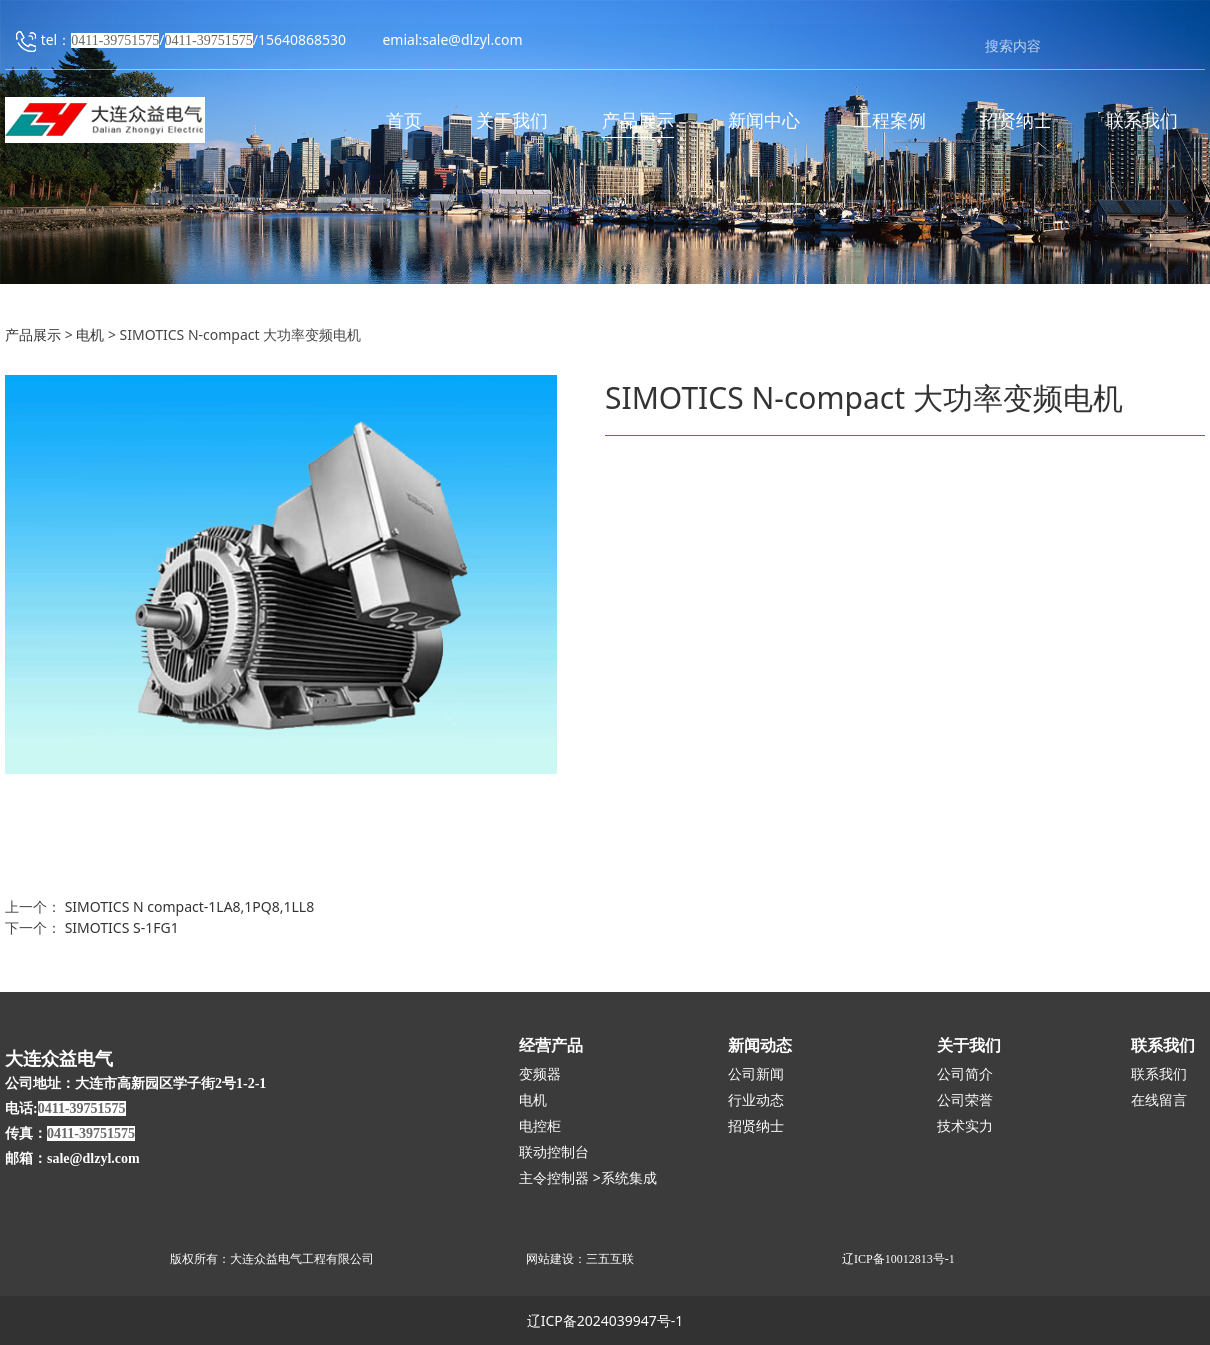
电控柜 (540, 1126)
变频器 (540, 1074)
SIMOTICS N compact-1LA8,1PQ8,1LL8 (190, 906)
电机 (92, 334)
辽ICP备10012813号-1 (898, 1259)
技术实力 (965, 1126)
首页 (404, 121)
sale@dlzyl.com (472, 40)
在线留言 (1159, 1100)
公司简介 (965, 1074)
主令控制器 (554, 1178)
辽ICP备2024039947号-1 (605, 1320)
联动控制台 (554, 1152)
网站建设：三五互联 (580, 1259)
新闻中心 (764, 121)
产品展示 (638, 121)
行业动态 (756, 1100)
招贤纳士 (1016, 121)
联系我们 (1142, 121)
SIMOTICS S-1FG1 (122, 927)
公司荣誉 (965, 1100)
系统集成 (629, 1178)
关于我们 (512, 121)
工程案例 (890, 121)
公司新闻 (756, 1074)
